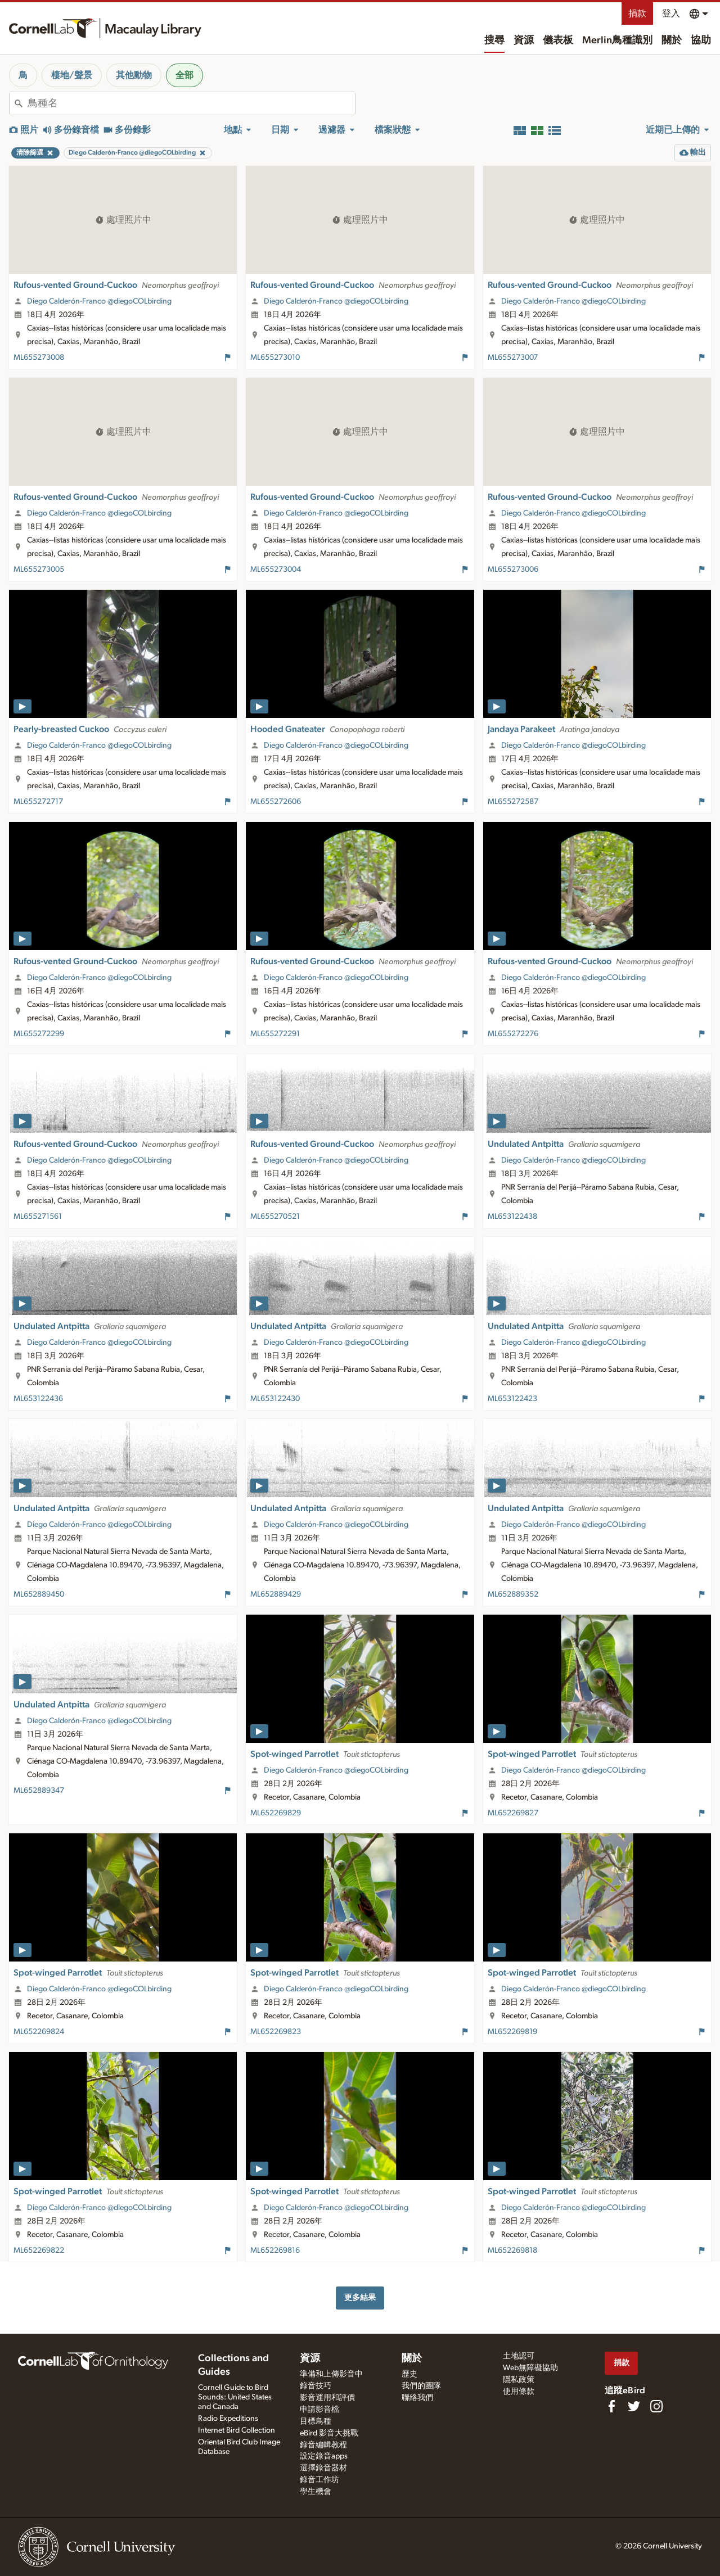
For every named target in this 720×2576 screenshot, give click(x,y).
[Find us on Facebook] (611, 2406)
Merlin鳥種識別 (617, 40)
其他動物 (134, 75)
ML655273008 (39, 357)
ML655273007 (513, 357)
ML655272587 (513, 802)
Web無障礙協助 (530, 2368)
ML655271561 (38, 1217)
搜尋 (494, 40)
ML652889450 (39, 1594)
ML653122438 (512, 1217)
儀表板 (558, 40)
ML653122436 (38, 1399)
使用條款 (518, 2392)
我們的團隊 (421, 2386)
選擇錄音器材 (323, 2468)
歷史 (409, 2374)
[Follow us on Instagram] (656, 2406)
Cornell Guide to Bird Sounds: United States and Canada (235, 2397)
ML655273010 (275, 357)
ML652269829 (275, 1813)
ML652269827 (513, 1813)
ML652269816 (275, 2250)
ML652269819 (512, 2032)
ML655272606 (275, 802)
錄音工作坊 (319, 2480)
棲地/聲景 (71, 75)
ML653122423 (512, 1399)
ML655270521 (275, 1217)
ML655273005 (39, 569)
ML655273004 (275, 569)
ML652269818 (512, 2250)
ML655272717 (38, 802)
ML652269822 (39, 2250)
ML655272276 (513, 1034)
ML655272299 (39, 1034)
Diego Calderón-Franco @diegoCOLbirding (99, 301)
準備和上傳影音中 (331, 2374)
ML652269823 (275, 2032)
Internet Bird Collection (236, 2430)
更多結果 (360, 2297)
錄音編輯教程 (323, 2445)
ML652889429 (275, 1594)
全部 (185, 75)
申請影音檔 (319, 2410)
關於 (672, 40)
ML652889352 (513, 1594)
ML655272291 (275, 1034)
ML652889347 (39, 1791)
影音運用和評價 (327, 2398)
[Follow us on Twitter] (634, 2406)
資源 (524, 40)
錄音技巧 (315, 2386)
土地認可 (518, 2356)
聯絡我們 (417, 2398)
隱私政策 (518, 2380)
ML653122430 (275, 1399)
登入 (671, 13)
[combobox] (191, 103)
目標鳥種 (315, 2421)
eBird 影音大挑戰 (329, 2433)
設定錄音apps (324, 2456)
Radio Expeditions (228, 2419)
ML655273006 (513, 569)
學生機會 (315, 2492)
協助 (701, 40)
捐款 (637, 13)
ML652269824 (39, 2032)
